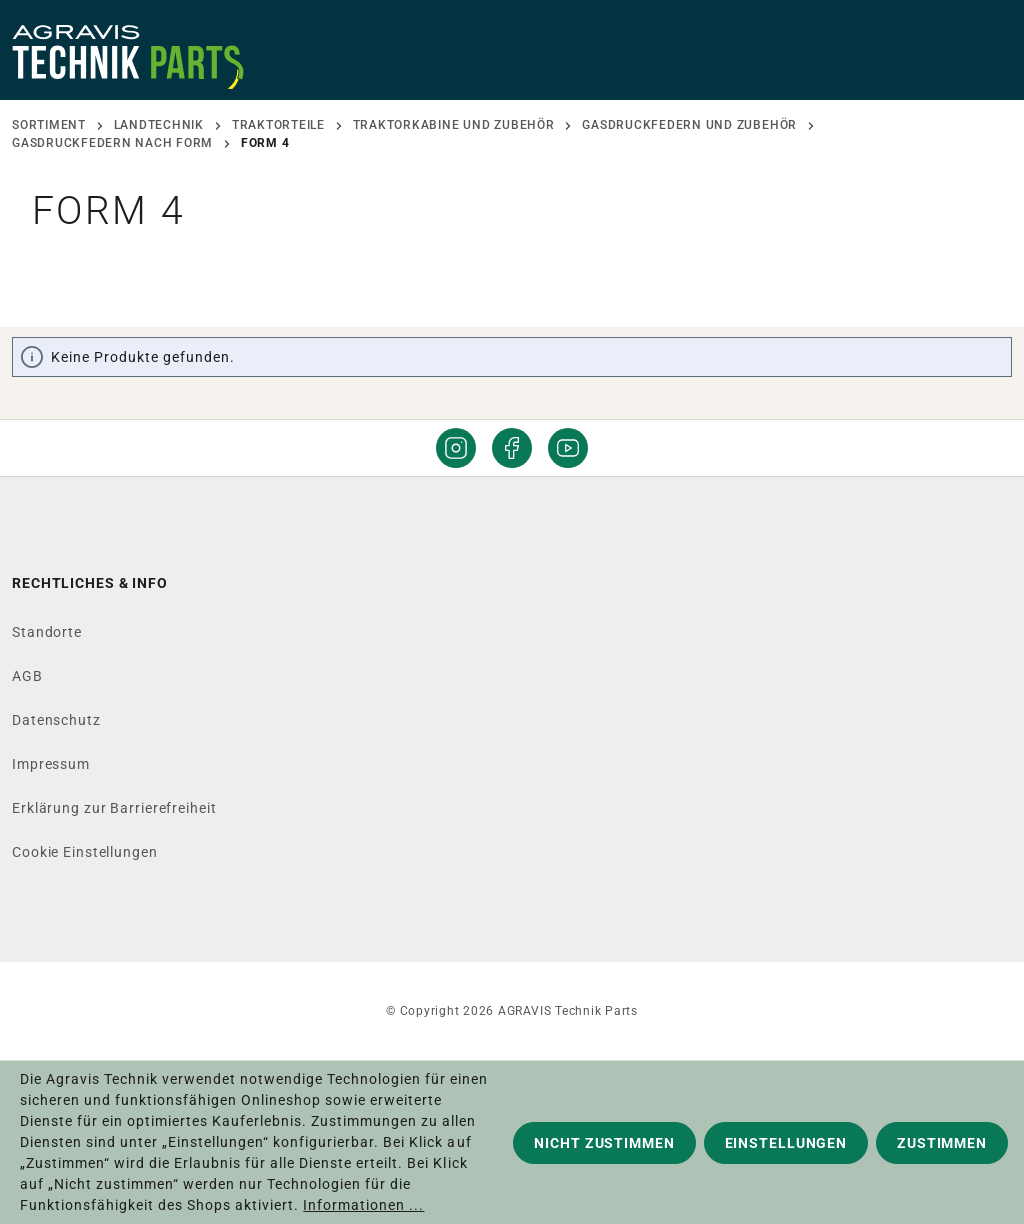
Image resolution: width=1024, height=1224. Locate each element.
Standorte (47, 632)
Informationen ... (363, 1205)
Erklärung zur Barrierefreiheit (114, 808)
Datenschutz (56, 720)
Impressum (51, 764)
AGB (27, 676)
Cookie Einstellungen (85, 852)
